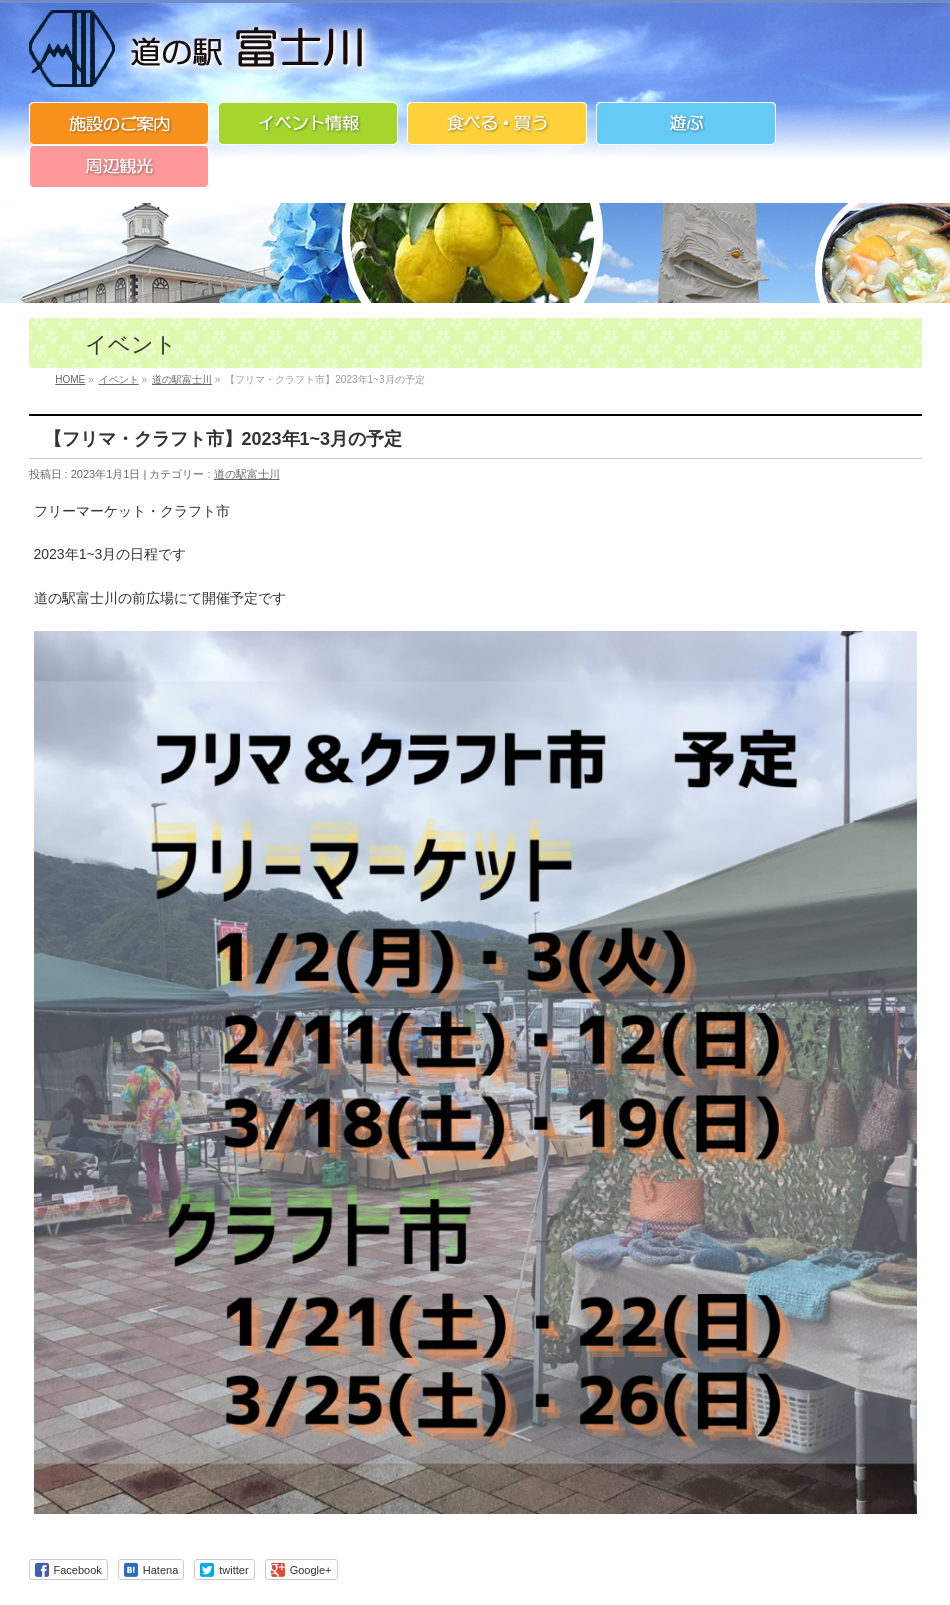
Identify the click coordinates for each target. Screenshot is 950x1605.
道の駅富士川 (247, 474)
